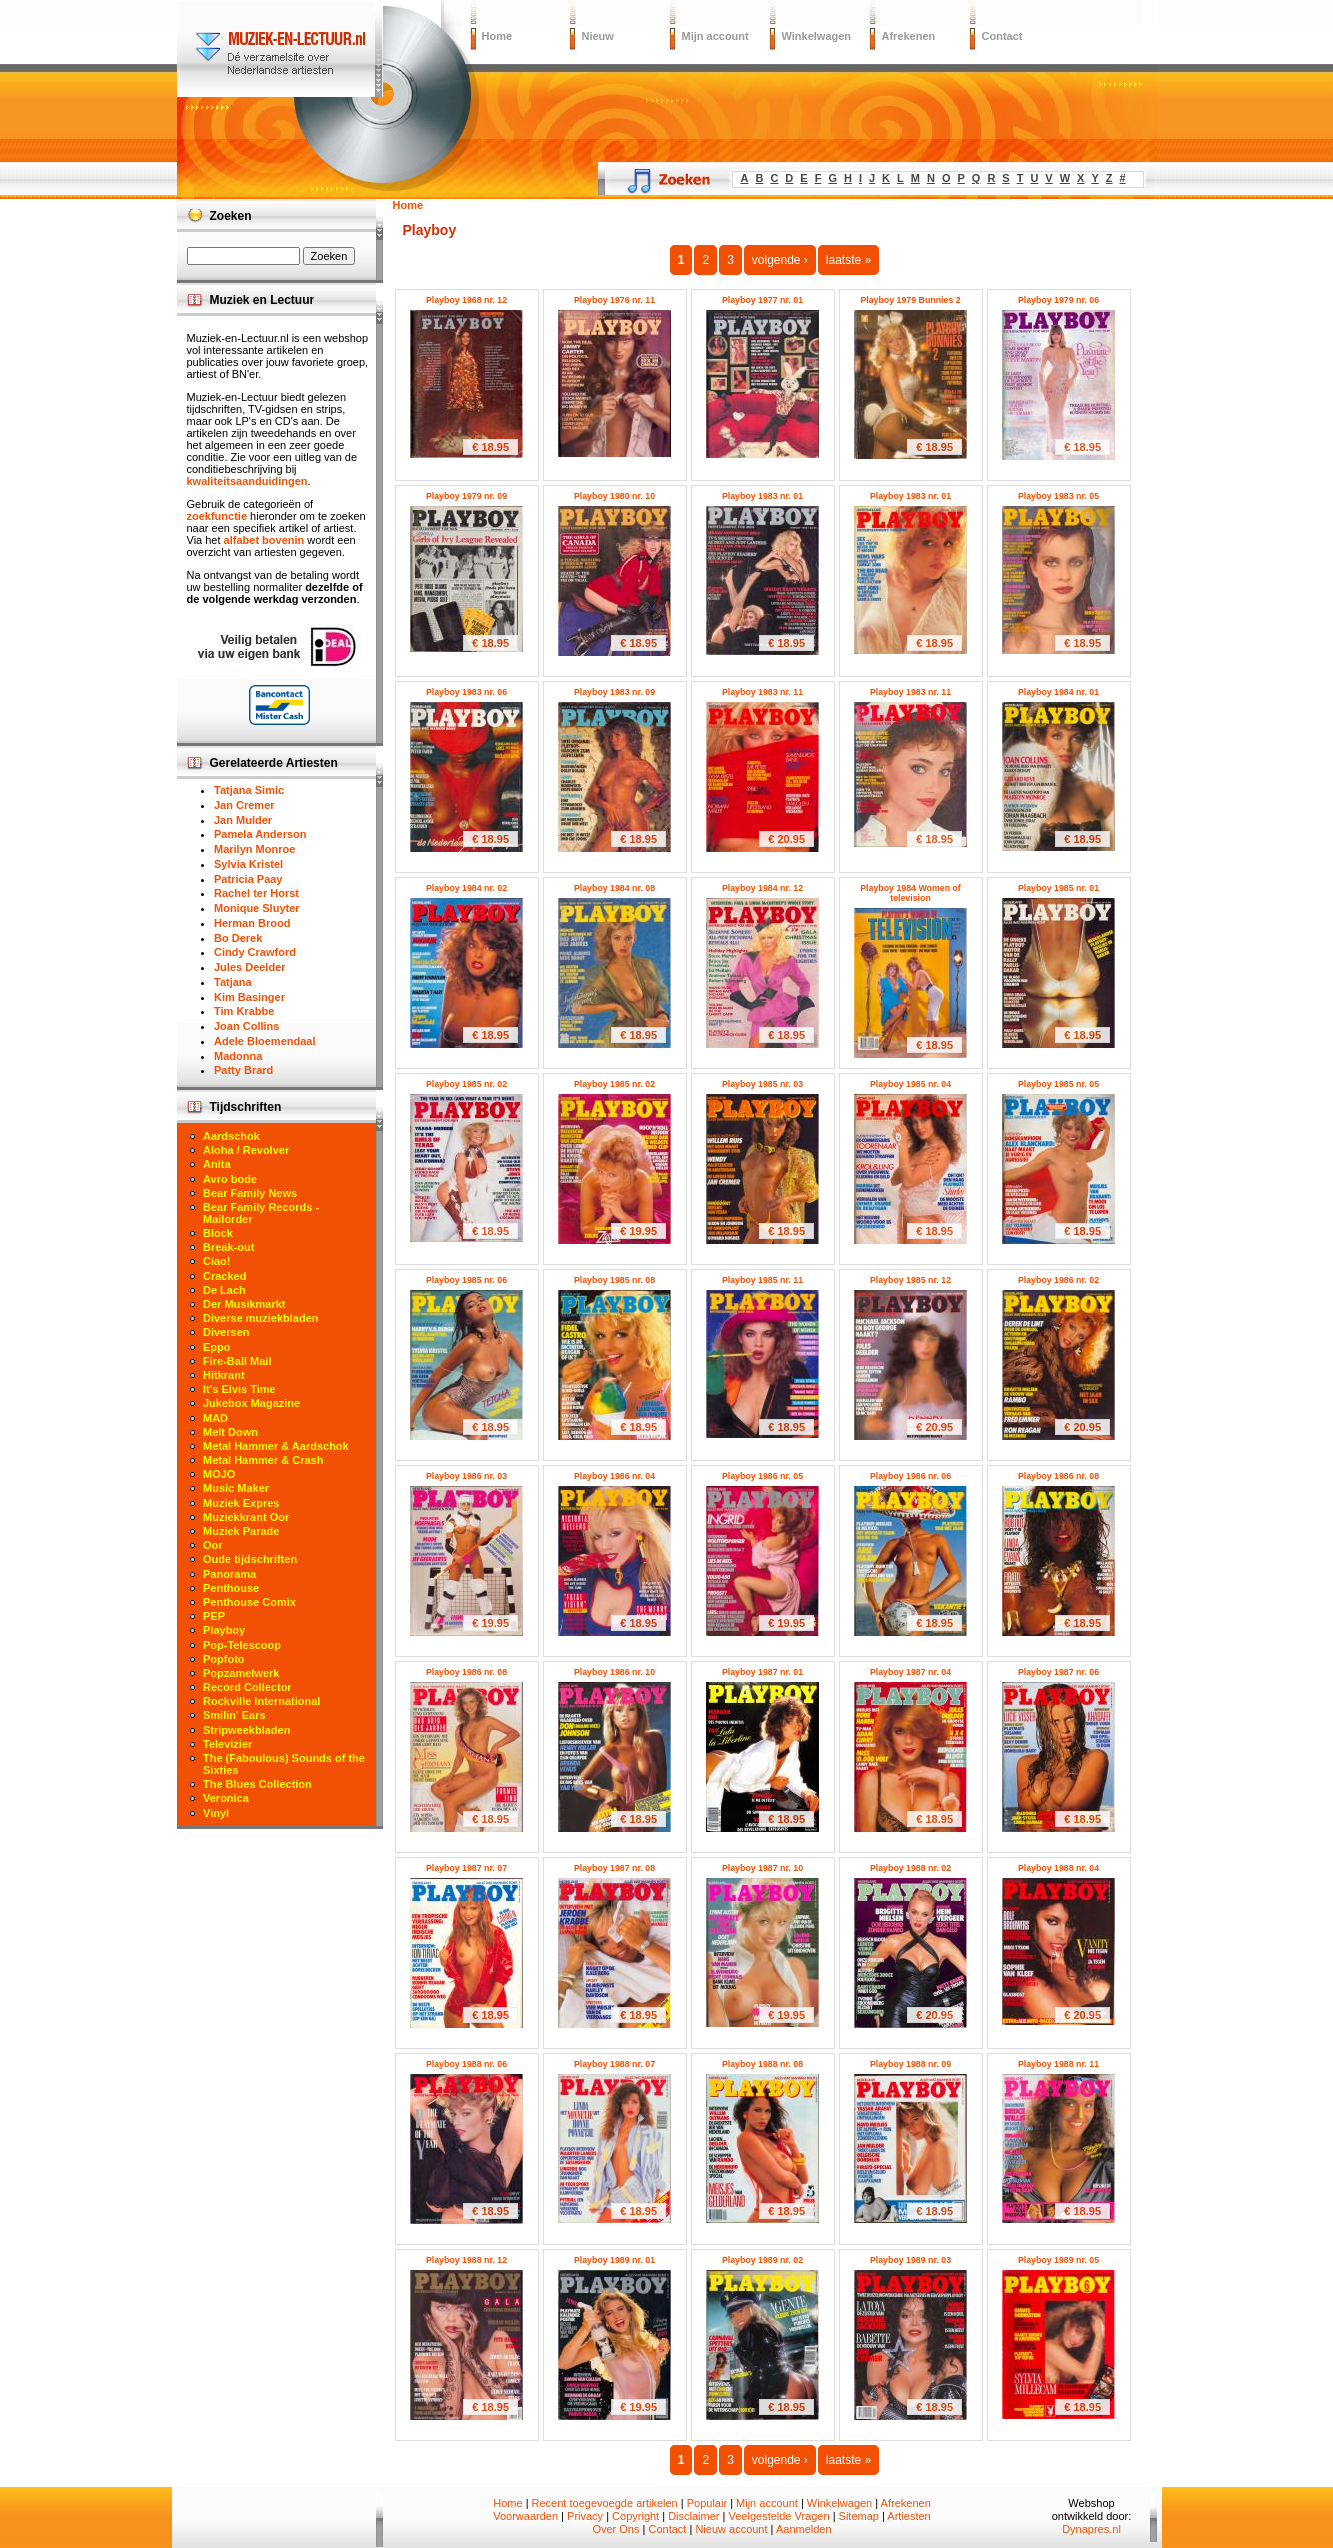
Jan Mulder (243, 820)
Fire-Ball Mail (237, 1361)
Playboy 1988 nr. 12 (466, 2260)
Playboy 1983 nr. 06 (466, 692)
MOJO (219, 1474)
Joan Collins (246, 1026)
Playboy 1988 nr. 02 (910, 1868)
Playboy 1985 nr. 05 (1058, 1084)
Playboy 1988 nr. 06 (466, 2064)
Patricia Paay (248, 879)
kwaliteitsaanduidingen (247, 481)
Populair (707, 2503)
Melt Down (230, 1432)
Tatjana (233, 982)
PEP (214, 1616)
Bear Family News (250, 1193)
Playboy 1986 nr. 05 (762, 1476)
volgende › (780, 260)
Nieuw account (731, 2529)
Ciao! (217, 1261)
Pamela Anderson (260, 834)
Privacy (585, 2516)
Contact (1002, 36)
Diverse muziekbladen (261, 1318)
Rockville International (261, 1701)
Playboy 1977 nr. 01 (762, 300)
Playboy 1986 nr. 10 (614, 1672)
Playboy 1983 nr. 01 (762, 496)
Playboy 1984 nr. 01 (1058, 692)
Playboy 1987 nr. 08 (614, 1868)
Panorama (229, 1574)
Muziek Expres (241, 1503)
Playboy (224, 1630)
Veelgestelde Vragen (778, 2516)
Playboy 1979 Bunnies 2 (910, 300)
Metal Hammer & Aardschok (276, 1446)
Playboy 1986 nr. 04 (614, 1476)
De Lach (224, 1290)
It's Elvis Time (239, 1389)
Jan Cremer (244, 805)
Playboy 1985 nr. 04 (910, 1084)
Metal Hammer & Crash (263, 1460)
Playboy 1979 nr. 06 (1058, 300)
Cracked (224, 1276)
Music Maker (236, 1488)
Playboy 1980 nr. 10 (614, 496)
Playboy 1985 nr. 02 (466, 1084)
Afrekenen (909, 36)
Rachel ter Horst (256, 893)
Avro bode (230, 1179)
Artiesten (908, 2516)
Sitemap (859, 2516)
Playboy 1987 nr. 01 (762, 1672)
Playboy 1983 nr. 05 (1058, 496)
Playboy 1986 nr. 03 (466, 1476)
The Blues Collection (257, 1784)
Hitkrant (224, 1375)
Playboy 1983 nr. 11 (762, 692)
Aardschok (231, 1136)
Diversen (226, 1332)
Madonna (238, 1056)
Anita (217, 1164)
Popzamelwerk (241, 1673)
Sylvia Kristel (248, 864)
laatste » (848, 260)
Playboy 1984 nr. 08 (614, 888)
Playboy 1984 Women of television (910, 893)
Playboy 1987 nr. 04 (910, 1672)
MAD (215, 1418)
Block (218, 1233)
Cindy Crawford (255, 952)
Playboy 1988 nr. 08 (762, 2064)
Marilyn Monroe (254, 849)
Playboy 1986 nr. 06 (910, 1476)
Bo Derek (238, 938)
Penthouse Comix (249, 1602)
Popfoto (224, 1659)
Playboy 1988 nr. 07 (614, 2064)
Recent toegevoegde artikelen (605, 2503)
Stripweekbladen (246, 1730)
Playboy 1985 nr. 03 (762, 1084)
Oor (213, 1545)
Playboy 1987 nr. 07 (466, 1868)
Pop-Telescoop (242, 1645)
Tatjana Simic (249, 790)
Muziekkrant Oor (246, 1517)
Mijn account (715, 36)
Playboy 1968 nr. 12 (466, 300)
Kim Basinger (249, 997)
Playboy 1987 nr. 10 (762, 1868)
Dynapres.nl (1091, 2529)
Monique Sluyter (257, 908)
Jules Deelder (250, 967)
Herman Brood (252, 923)
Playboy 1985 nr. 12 (910, 1280)
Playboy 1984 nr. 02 (466, 888)
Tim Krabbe (244, 1011)
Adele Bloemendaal (264, 1041)
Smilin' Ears (234, 1715)
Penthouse (231, 1588)
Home (497, 36)
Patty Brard (243, 1070)
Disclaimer (693, 2516)
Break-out (228, 1247)
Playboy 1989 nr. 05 (1058, 2260)
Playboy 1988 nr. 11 (1058, 2064)
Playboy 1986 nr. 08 (1058, 1476)
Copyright (635, 2516)
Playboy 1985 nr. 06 (466, 1280)
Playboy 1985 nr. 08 (614, 1280)
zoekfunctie (217, 516)
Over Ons (615, 2529)
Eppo (217, 1347)
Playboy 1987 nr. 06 (1058, 1672)
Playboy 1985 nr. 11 (762, 1280)
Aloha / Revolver (246, 1150)
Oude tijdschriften (250, 1559)
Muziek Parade (241, 1531)
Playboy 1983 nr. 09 (614, 692)
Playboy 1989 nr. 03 (910, 2260)
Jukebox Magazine (251, 1403)
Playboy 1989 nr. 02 (762, 2260)
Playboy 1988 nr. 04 (1058, 1868)
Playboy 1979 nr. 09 (466, 496)
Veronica (226, 1798)
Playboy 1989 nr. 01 (614, 2260)
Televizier (227, 1744)
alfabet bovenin (264, 540)
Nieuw (598, 36)
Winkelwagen (817, 36)
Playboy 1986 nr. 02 (1058, 1280)
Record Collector (247, 1687)
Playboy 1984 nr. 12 (762, 888)
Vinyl (216, 1813)
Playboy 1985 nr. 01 (1058, 888)
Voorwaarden (525, 2516)
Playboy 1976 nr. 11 (614, 300)
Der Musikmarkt (244, 1304)
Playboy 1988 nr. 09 (910, 2064)
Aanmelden (804, 2529)
